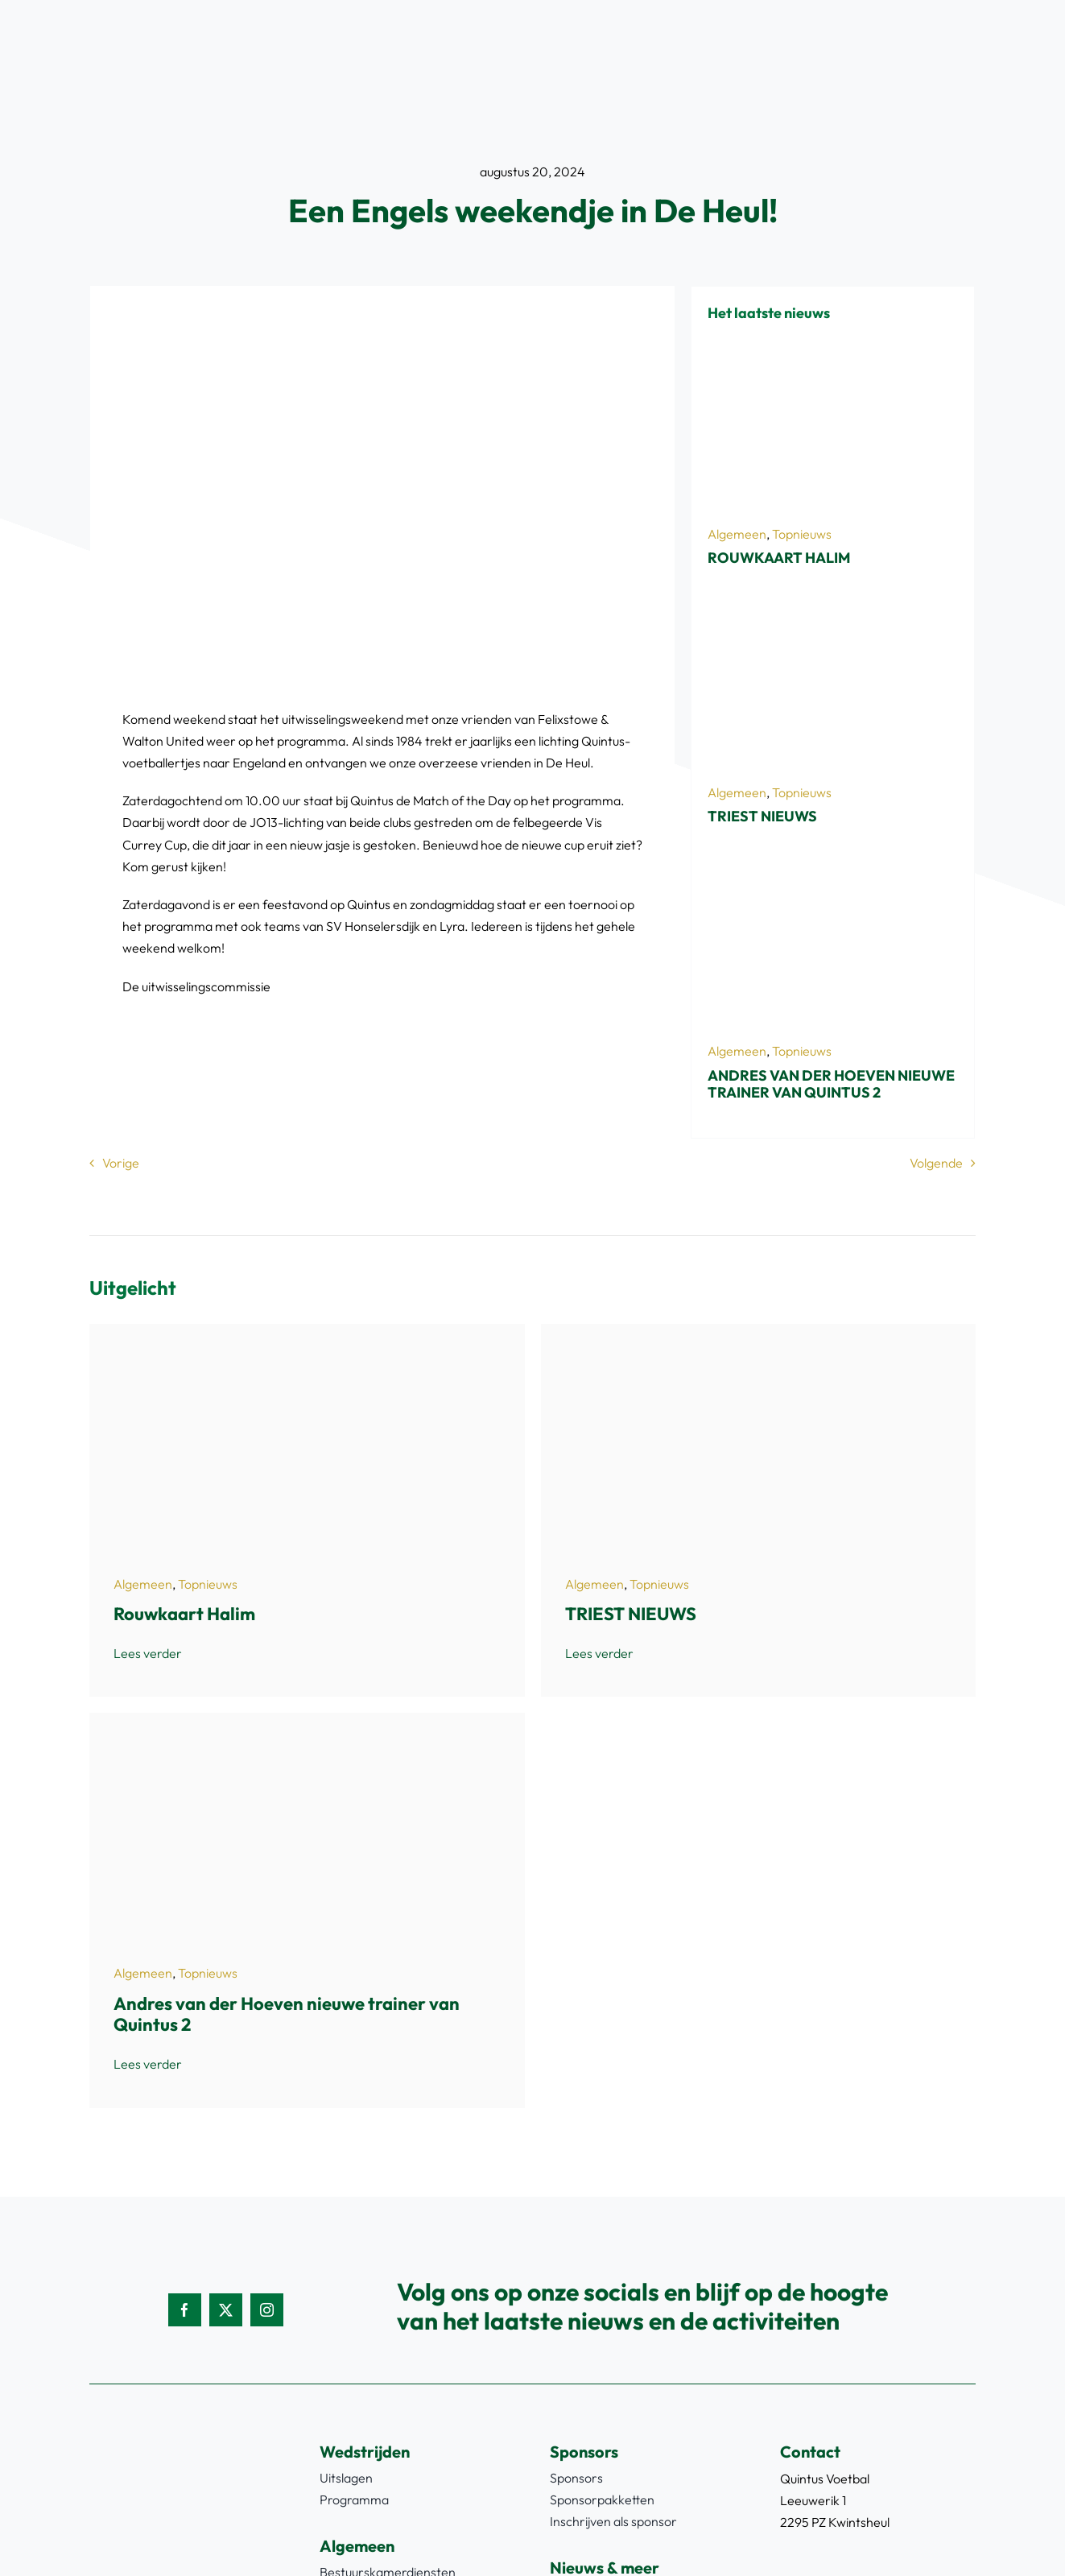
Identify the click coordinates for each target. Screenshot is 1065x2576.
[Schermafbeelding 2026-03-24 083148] (833, 872)
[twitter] (225, 2309)
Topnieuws (802, 534)
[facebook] (184, 2309)
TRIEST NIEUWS (762, 816)
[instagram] (266, 2309)
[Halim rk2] (833, 354)
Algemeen (737, 534)
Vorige (120, 1163)
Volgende (936, 1163)
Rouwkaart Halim (779, 557)
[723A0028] (833, 614)
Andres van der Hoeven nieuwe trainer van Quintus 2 (831, 1084)
